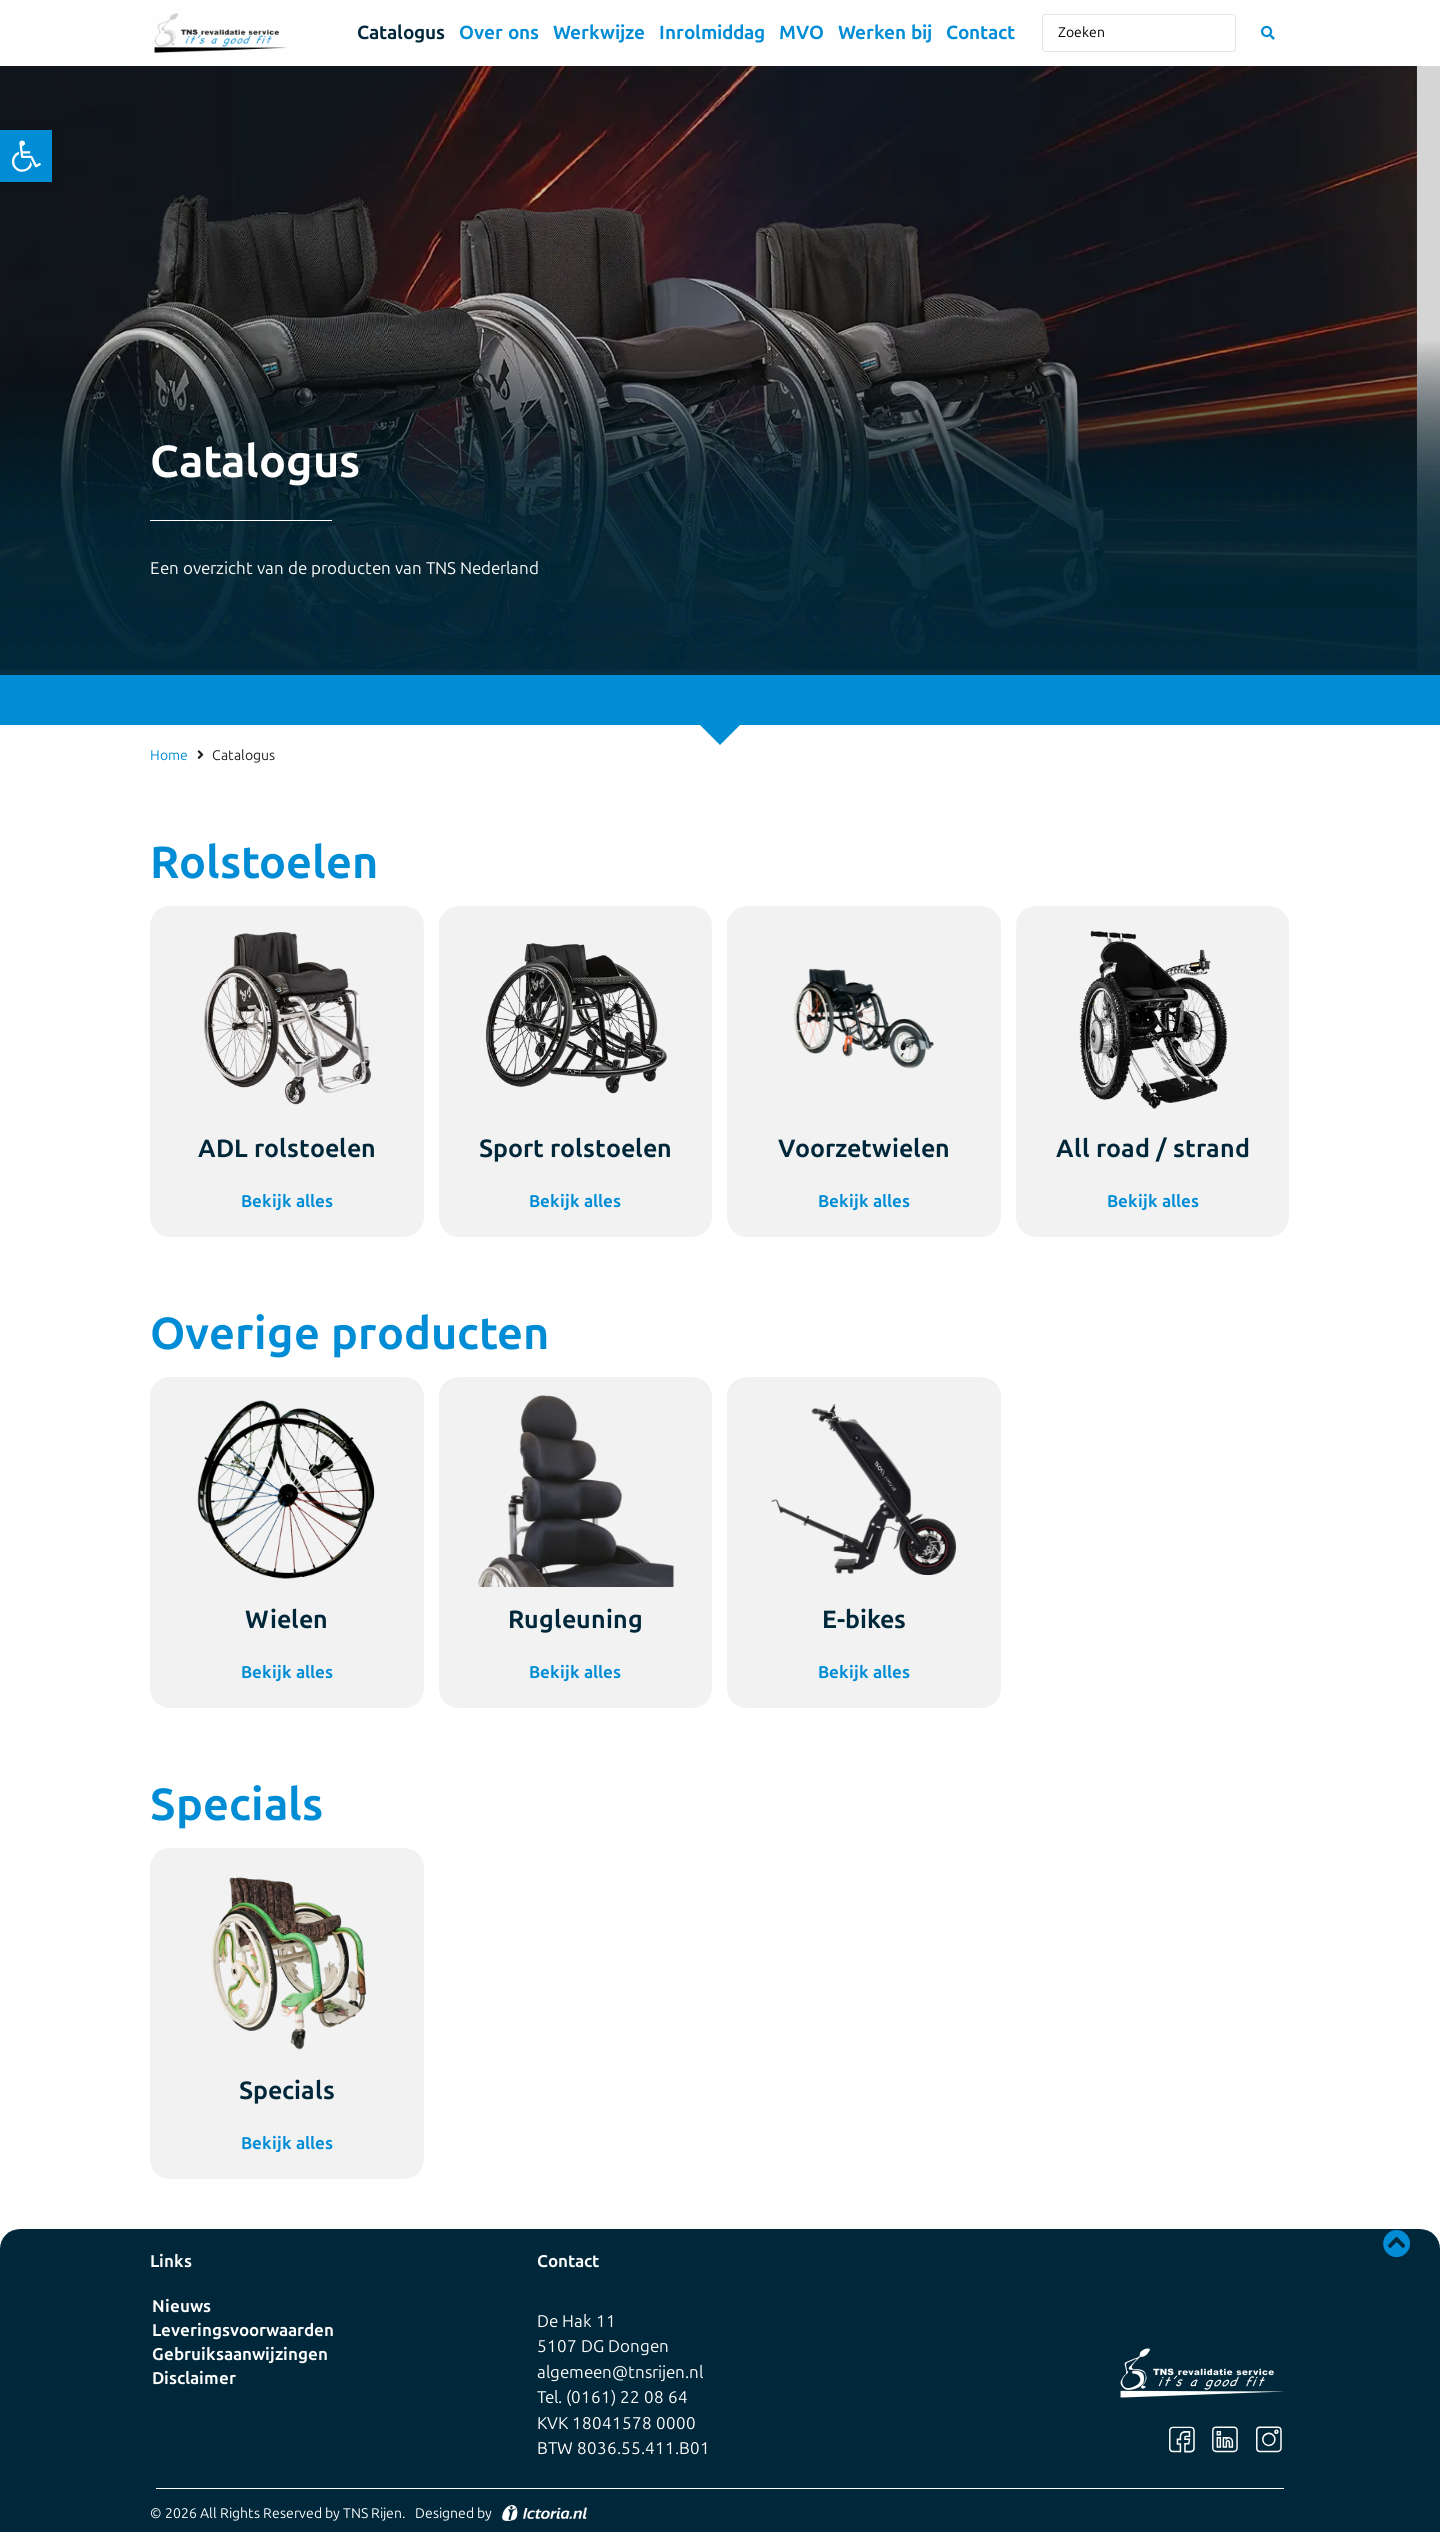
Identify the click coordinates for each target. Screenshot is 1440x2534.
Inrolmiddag (712, 32)
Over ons (499, 32)
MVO (801, 32)
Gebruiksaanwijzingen (240, 2354)
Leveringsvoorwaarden (243, 2330)
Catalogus (401, 32)
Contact (980, 32)
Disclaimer (194, 2378)
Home (169, 755)
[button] (26, 156)
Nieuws (181, 2306)
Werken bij (885, 32)
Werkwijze (599, 32)
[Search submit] (1268, 33)
